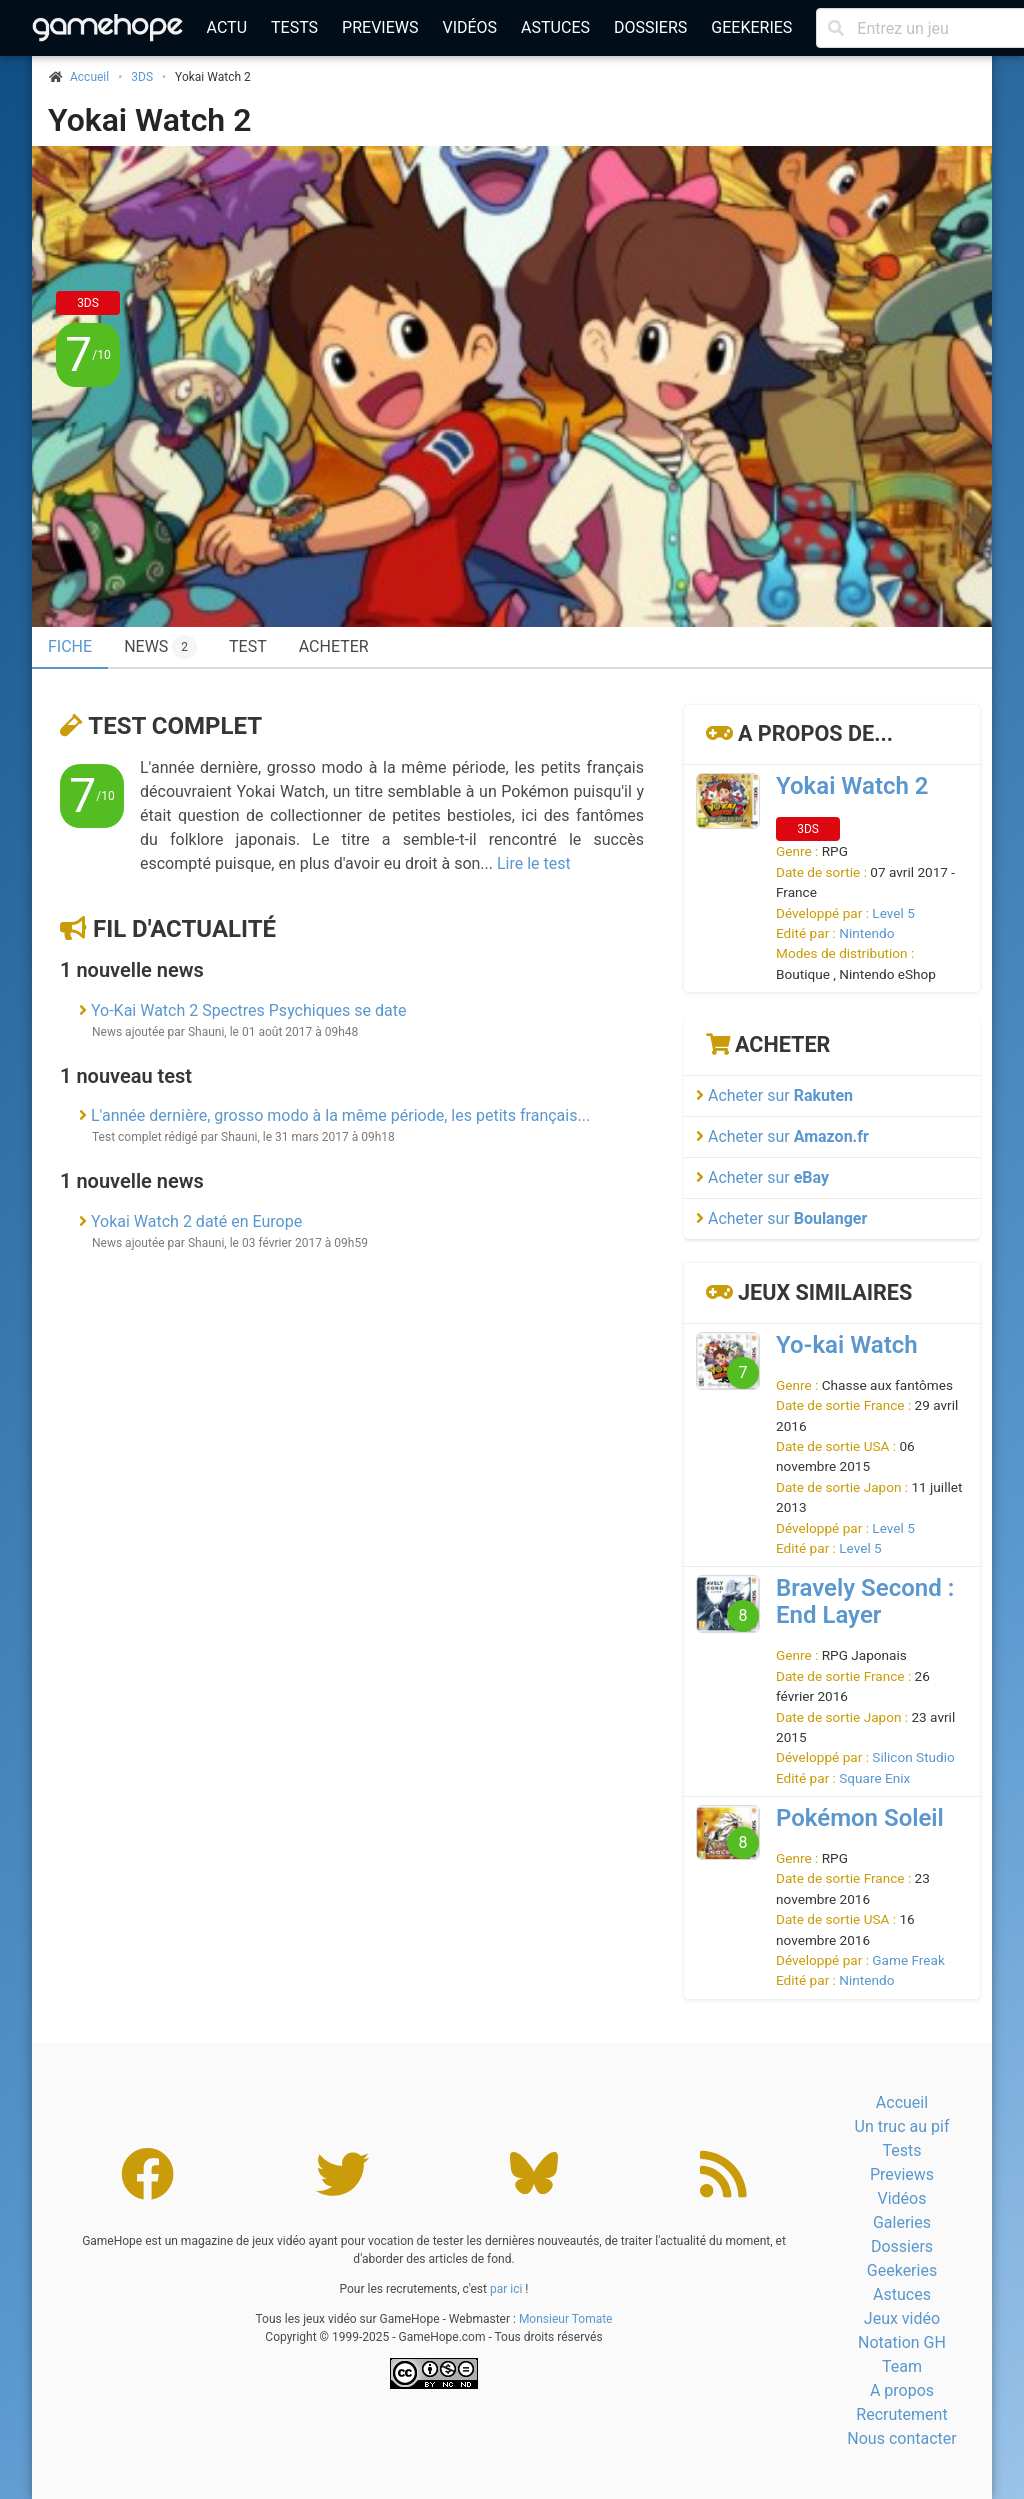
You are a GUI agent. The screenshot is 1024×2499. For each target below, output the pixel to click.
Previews (380, 27)
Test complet (175, 726)
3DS (142, 77)
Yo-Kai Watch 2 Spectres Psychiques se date (248, 1010)
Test (248, 646)
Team (902, 2366)
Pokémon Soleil (860, 1818)
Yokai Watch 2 (149, 120)
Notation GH (902, 2342)
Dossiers (650, 27)
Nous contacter (901, 2438)
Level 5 (893, 913)
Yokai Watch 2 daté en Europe (196, 1221)
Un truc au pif (902, 2126)
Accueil (902, 2102)
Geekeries (751, 27)
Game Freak (908, 1960)
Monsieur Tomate (566, 2319)
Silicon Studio (913, 1757)
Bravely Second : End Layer (865, 1601)
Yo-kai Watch (847, 1345)
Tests (294, 27)
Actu (227, 27)
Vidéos (469, 27)
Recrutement (901, 2414)
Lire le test (534, 863)
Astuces (555, 27)
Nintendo (866, 933)
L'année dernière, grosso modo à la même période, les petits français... (340, 1115)
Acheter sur (774, 1095)
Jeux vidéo (902, 2318)
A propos (902, 2390)
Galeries (902, 2222)
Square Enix (874, 1778)
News (160, 647)
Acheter (334, 646)
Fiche (70, 646)
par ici (506, 2289)
